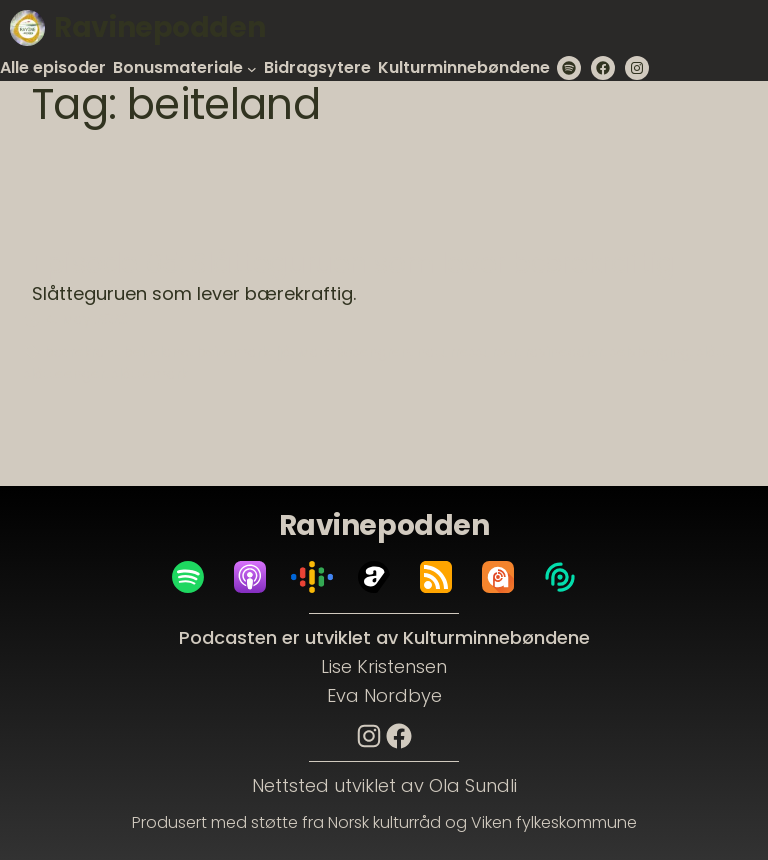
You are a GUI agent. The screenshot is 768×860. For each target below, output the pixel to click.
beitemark (233, 352)
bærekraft (81, 352)
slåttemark (150, 374)
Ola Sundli (473, 785)
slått (712, 352)
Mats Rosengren (354, 352)
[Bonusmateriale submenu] (252, 68)
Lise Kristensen (384, 666)
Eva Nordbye (384, 695)
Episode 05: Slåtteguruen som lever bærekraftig (353, 264)
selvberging (650, 352)
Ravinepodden (159, 27)
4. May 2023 (86, 319)
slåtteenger (64, 374)
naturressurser (467, 352)
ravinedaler (564, 352)
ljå (283, 352)
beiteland (157, 352)
